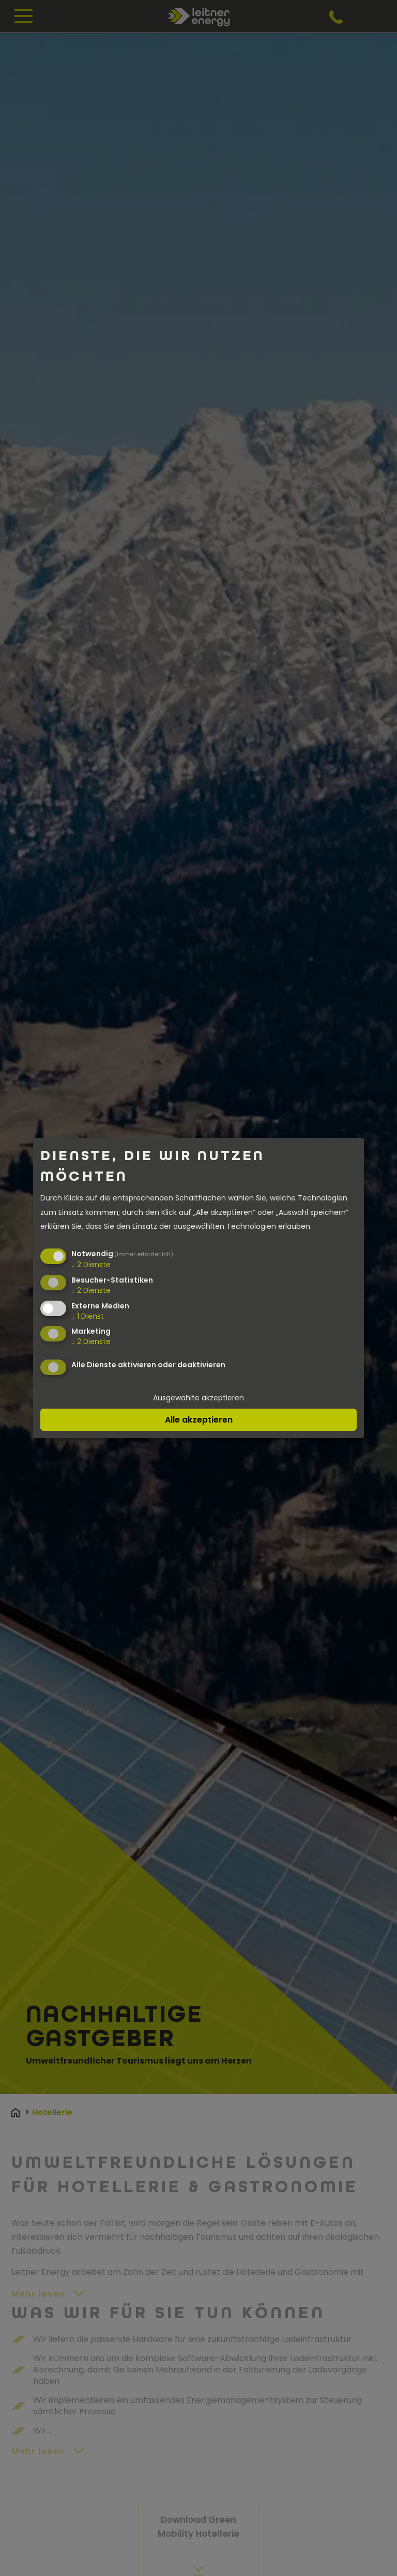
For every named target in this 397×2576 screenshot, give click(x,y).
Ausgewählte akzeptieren (198, 1398)
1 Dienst (87, 1316)
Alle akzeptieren (199, 1420)
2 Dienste (91, 1264)
